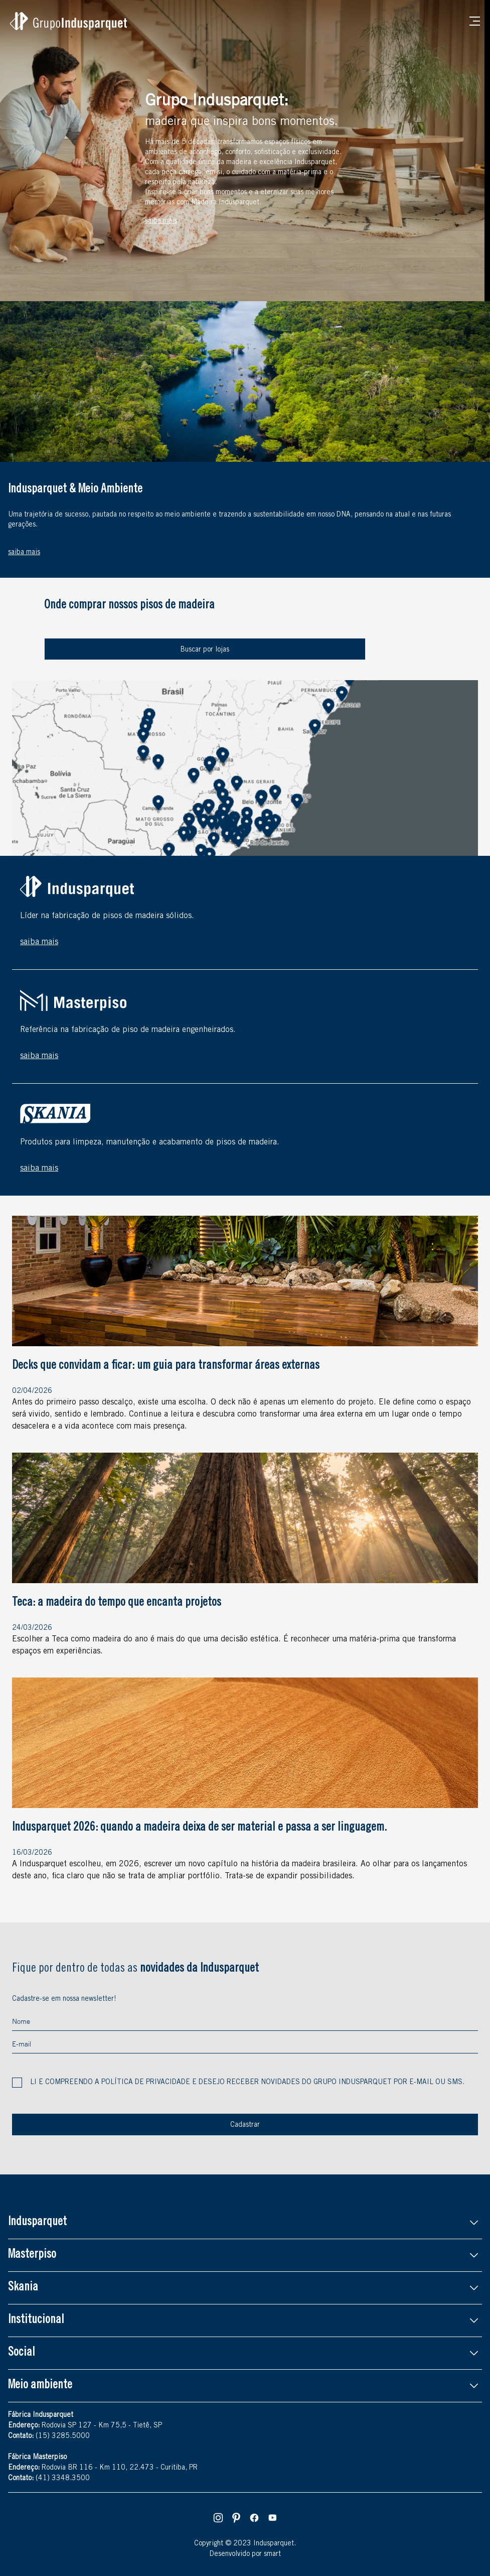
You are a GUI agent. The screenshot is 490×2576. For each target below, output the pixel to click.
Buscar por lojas (204, 650)
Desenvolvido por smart (245, 2554)
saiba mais (39, 942)
